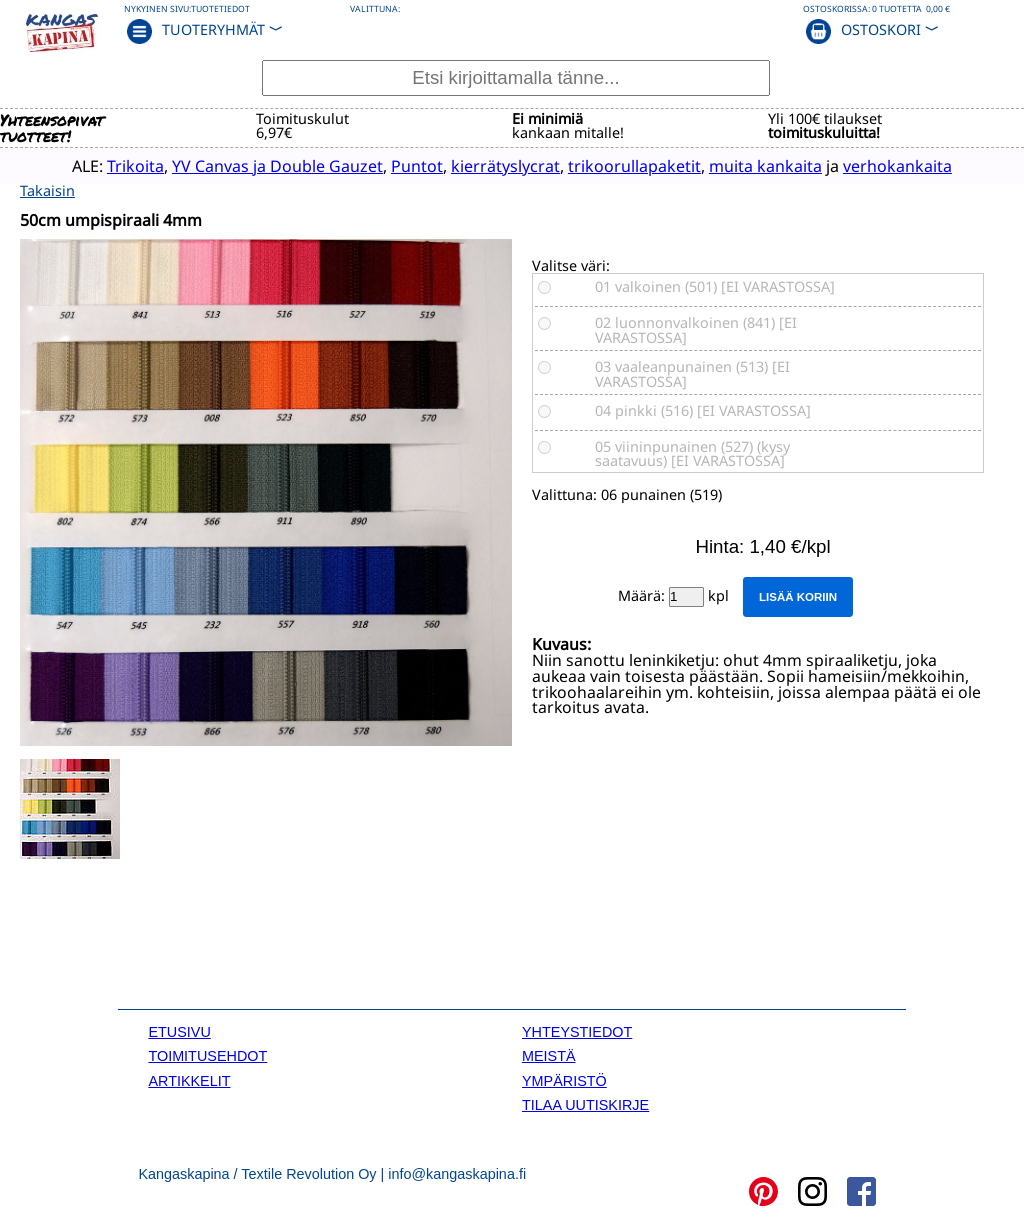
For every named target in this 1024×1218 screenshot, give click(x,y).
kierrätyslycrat (474, 165)
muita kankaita (734, 165)
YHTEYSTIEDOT (577, 1030)
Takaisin (47, 188)
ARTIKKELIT (189, 1078)
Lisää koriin (798, 595)
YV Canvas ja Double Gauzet (246, 165)
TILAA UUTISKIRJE (585, 1103)
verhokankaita (866, 165)
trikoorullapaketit (603, 165)
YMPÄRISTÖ (564, 1078)
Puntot (386, 165)
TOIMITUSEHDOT (207, 1054)
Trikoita (104, 165)
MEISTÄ (549, 1054)
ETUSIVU (179, 1030)
